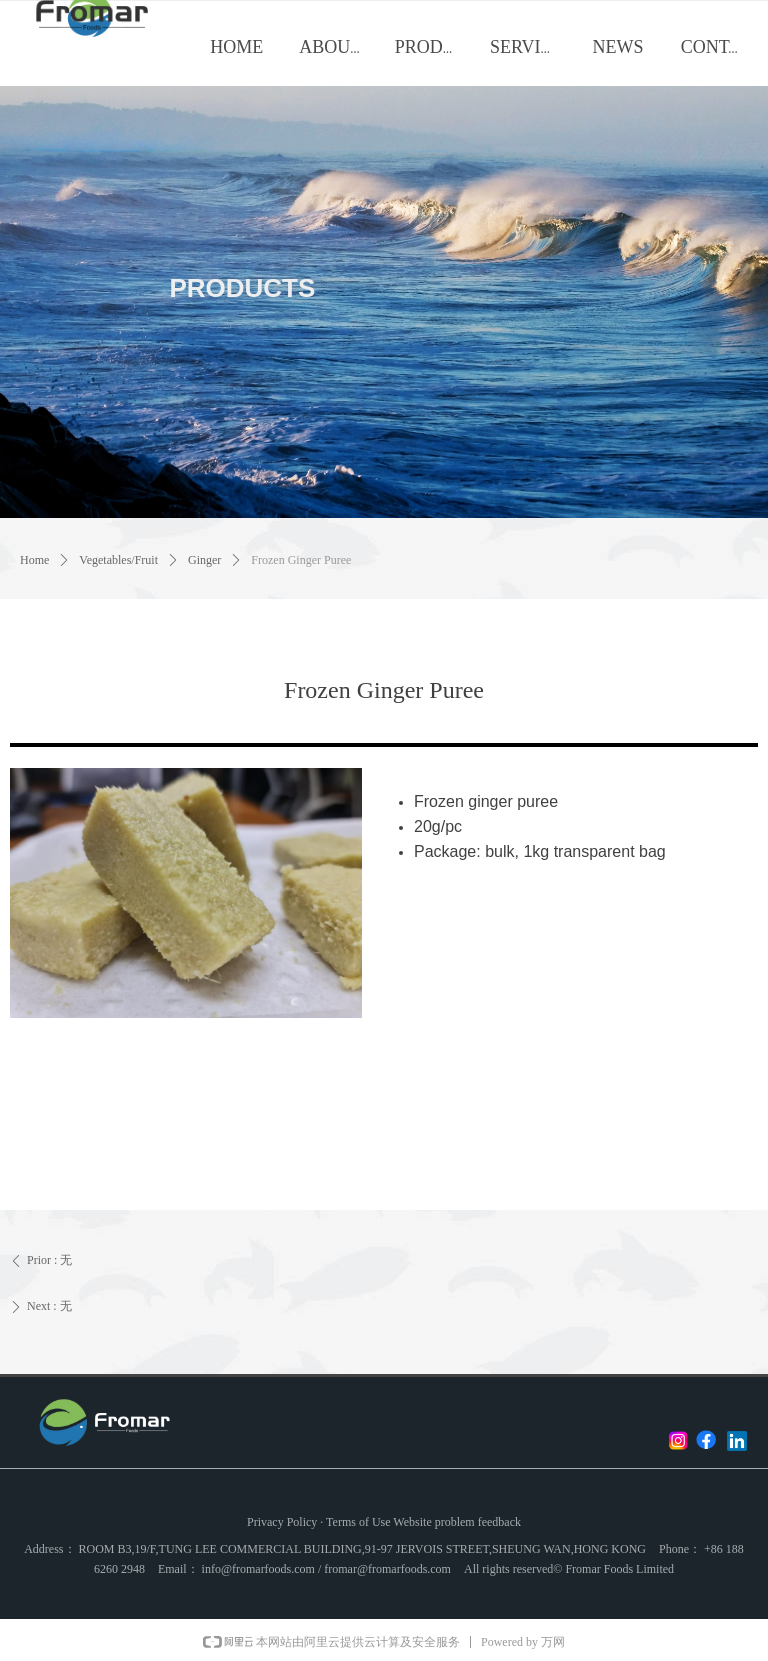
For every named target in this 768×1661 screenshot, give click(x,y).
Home (34, 560)
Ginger (204, 560)
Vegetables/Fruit (118, 560)
